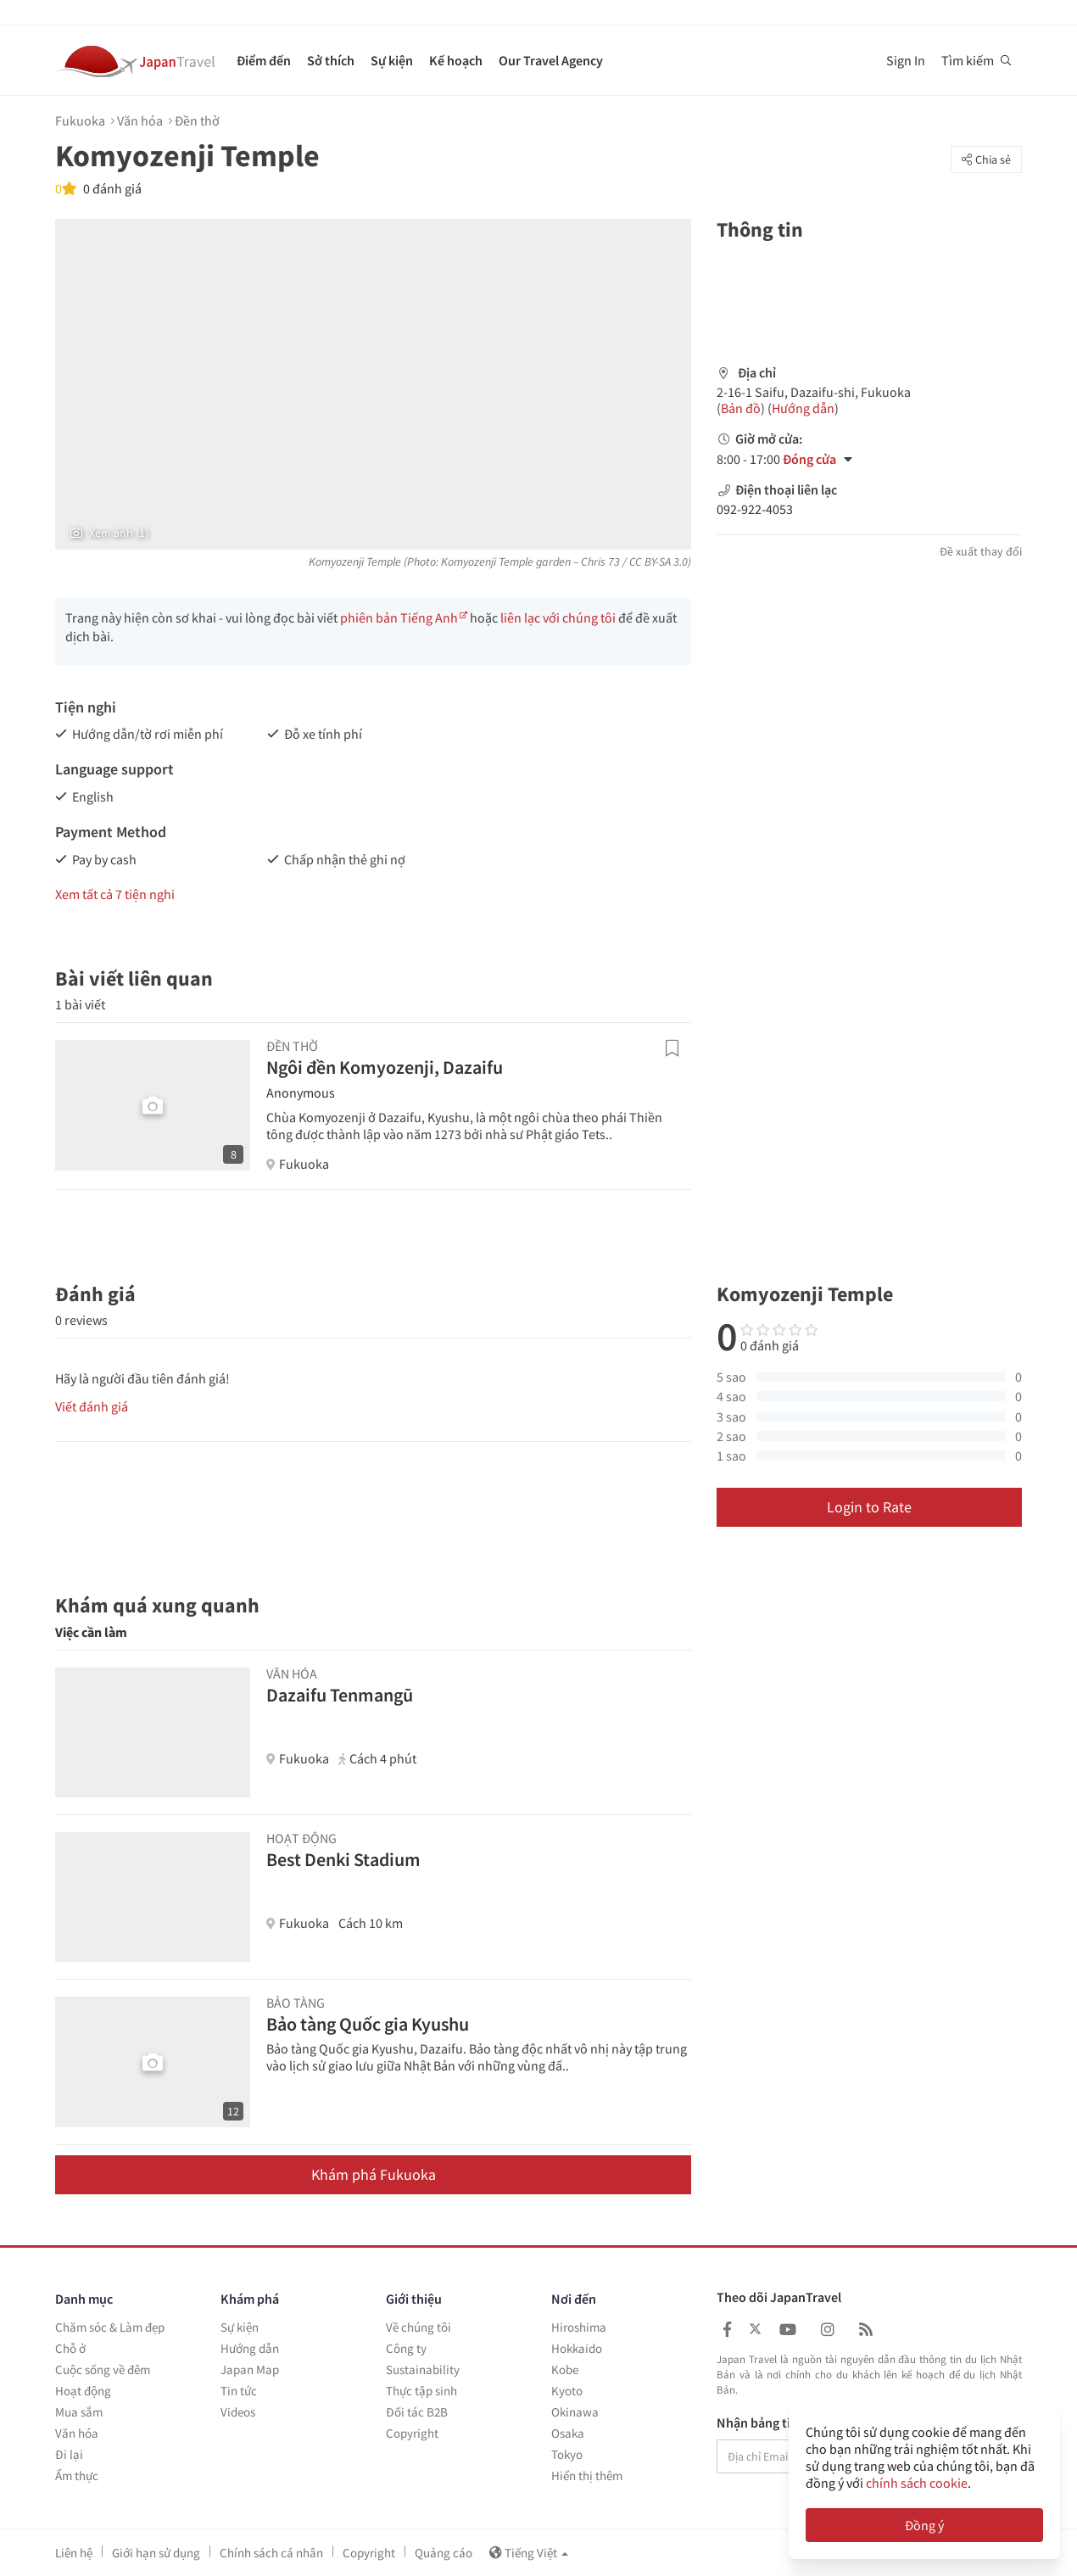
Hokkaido (576, 2348)
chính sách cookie (917, 2482)
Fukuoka (80, 120)
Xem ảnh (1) (109, 532)
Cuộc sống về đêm (102, 2369)
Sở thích (330, 60)
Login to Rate (869, 1507)
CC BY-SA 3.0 (658, 561)
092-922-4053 (755, 508)
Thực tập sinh (421, 2391)
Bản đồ (741, 408)
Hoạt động (83, 2391)
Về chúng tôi (418, 2327)
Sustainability (423, 2369)
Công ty (406, 2348)
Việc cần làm (91, 1631)
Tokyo (567, 2454)
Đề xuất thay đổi (981, 551)
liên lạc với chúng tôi (558, 617)
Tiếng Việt (528, 2553)
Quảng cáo (443, 2553)
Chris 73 (600, 561)
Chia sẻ (986, 159)
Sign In (905, 60)
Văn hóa (140, 120)
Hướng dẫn (803, 408)
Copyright (412, 2433)
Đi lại (69, 2454)
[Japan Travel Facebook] (727, 2329)
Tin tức (238, 2391)
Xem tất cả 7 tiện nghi (115, 894)
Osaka (567, 2433)
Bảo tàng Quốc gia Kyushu (367, 2024)
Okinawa (575, 2412)
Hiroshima (578, 2327)
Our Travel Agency (551, 60)
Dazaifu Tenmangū (339, 1695)
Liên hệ (73, 2553)
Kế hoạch (456, 60)
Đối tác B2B (417, 2412)
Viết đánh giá (91, 1406)
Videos (237, 2412)
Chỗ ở (70, 2348)
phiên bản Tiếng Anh (399, 617)
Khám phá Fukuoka (373, 2174)
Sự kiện (392, 60)
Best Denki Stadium (343, 1859)
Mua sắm (79, 2412)
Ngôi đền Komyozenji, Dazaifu (384, 1067)
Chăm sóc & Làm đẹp (110, 2327)
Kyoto (567, 2391)
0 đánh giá (111, 188)
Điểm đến (264, 60)
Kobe (564, 2369)
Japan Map (249, 2369)
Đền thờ (197, 120)
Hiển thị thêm (586, 2475)
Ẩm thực (76, 2475)
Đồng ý (924, 2525)
